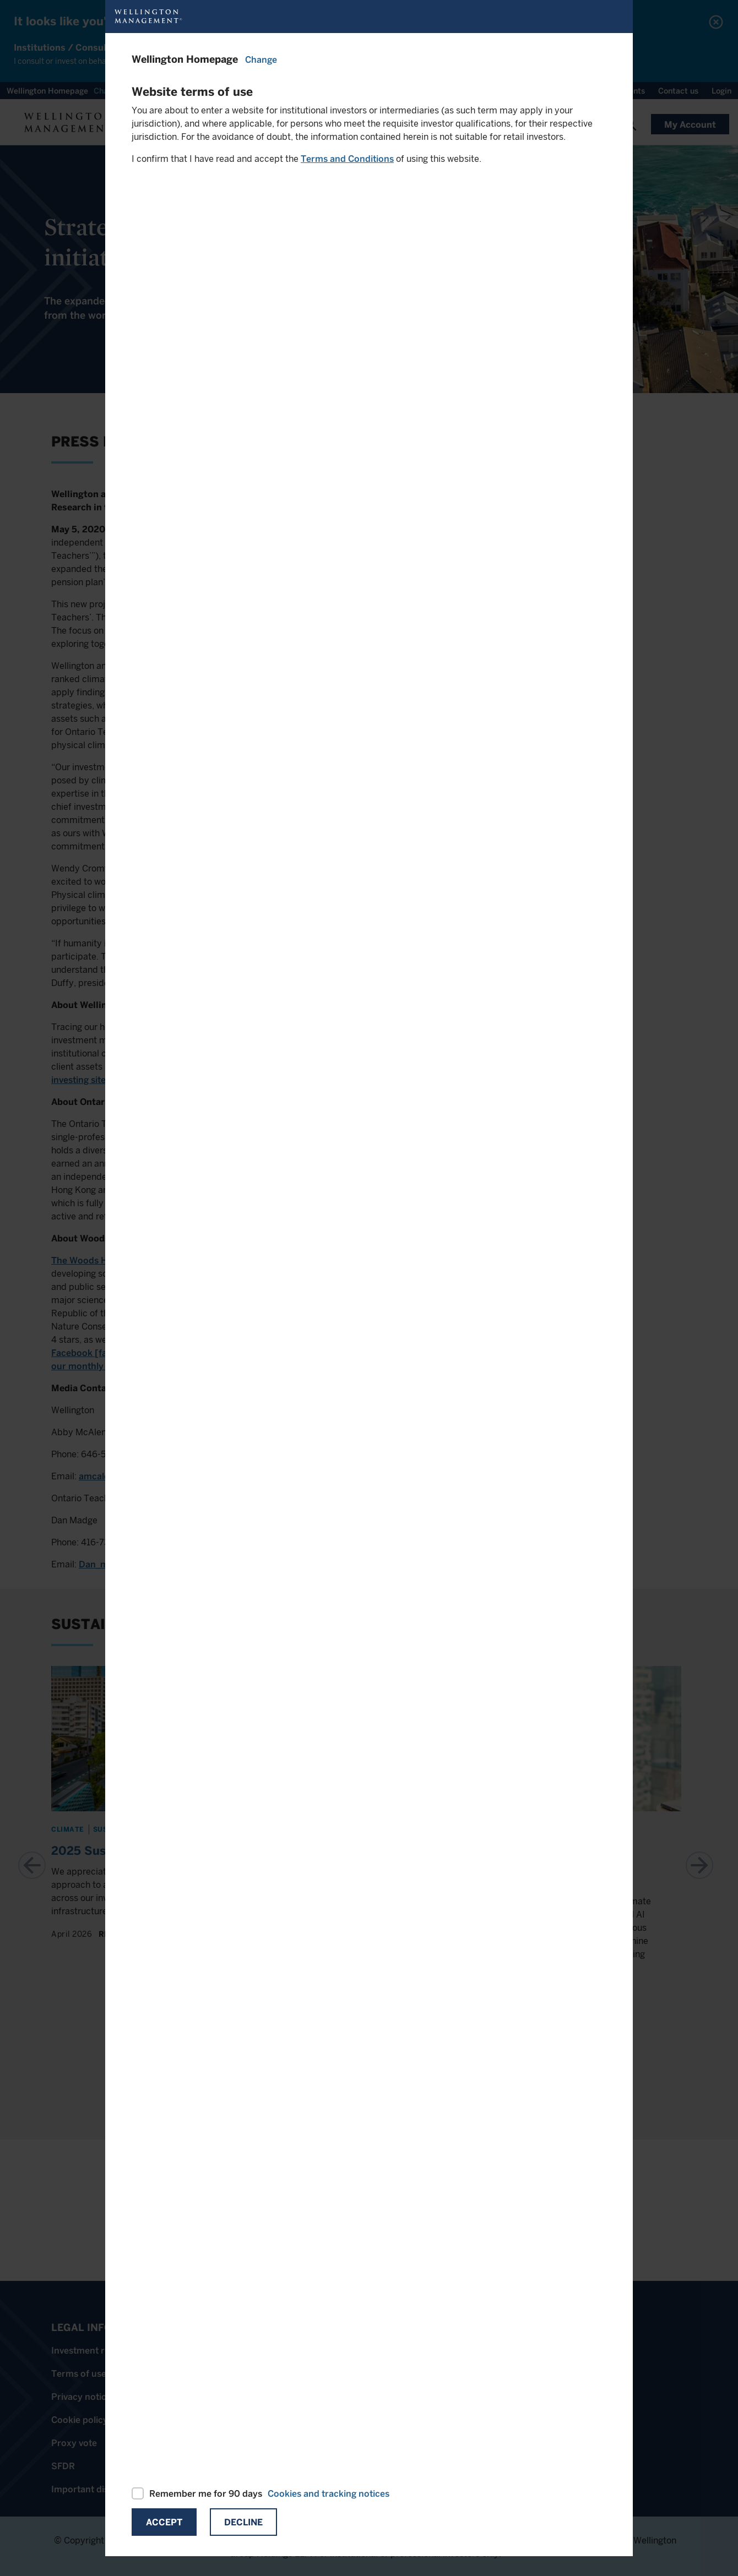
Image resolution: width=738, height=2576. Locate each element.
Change (261, 60)
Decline (243, 2522)
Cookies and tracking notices (328, 2493)
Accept (164, 2522)
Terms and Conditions (347, 159)
